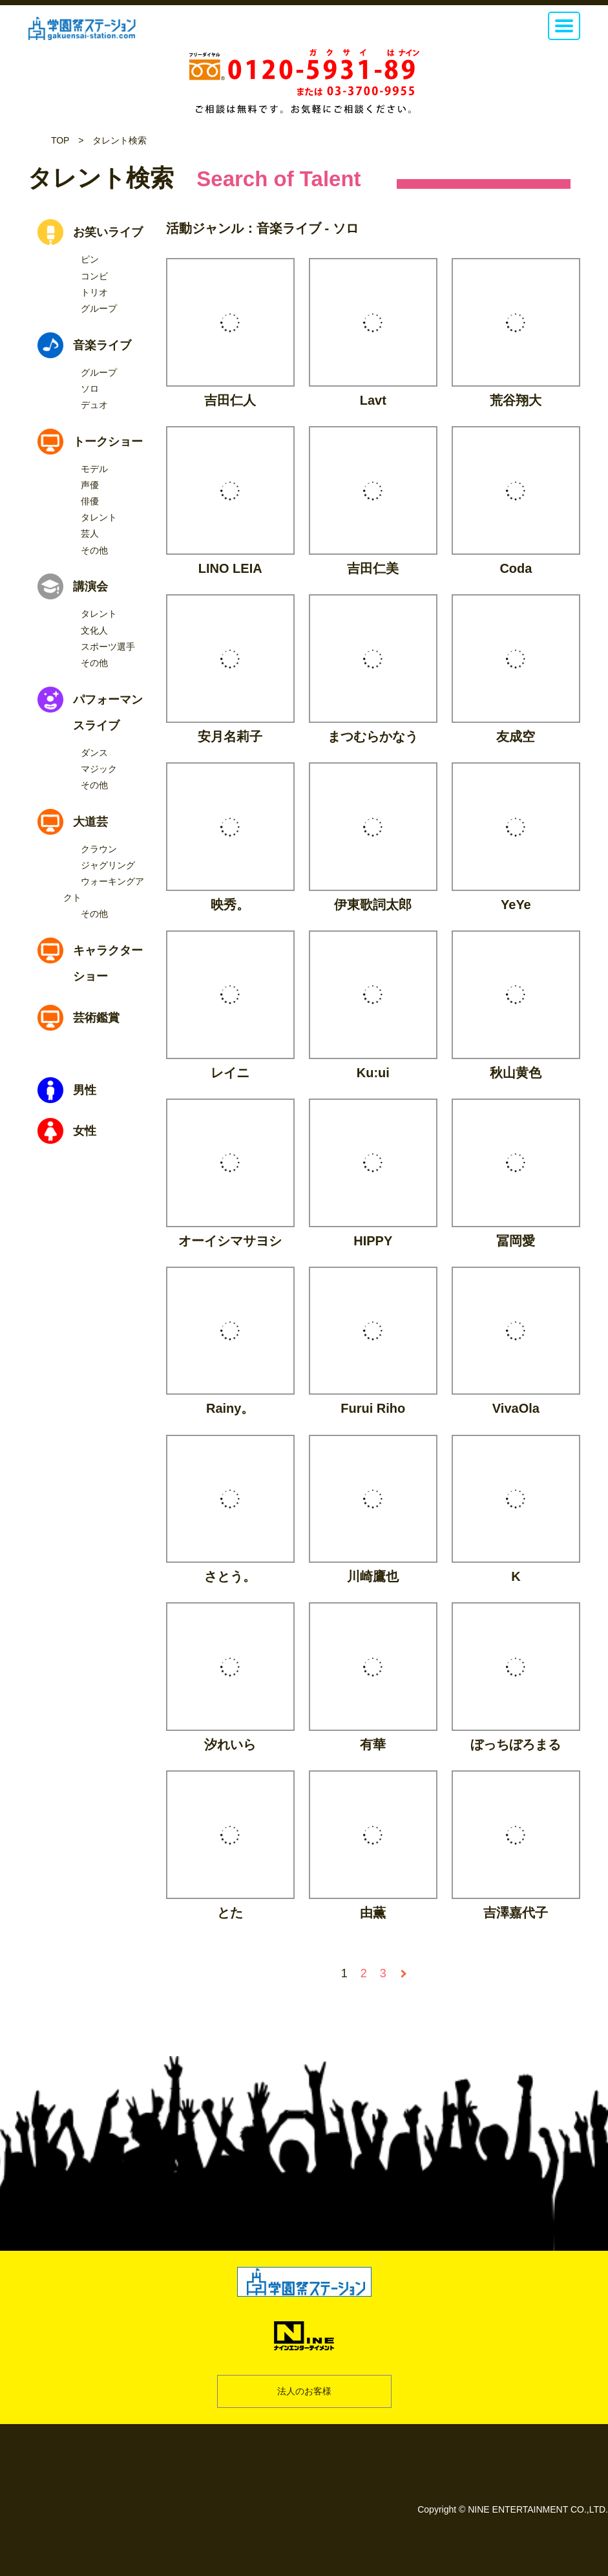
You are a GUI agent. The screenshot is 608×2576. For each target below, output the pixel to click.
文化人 (94, 630)
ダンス (94, 752)
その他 (94, 550)
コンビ (94, 276)
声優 (90, 485)
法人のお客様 (304, 2391)
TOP (60, 140)
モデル (94, 469)
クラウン (99, 849)
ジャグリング (108, 865)
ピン (90, 259)
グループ (99, 308)
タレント (99, 517)
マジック (99, 769)
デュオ (94, 405)
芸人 (90, 533)
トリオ (94, 292)
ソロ (90, 388)
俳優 (90, 501)
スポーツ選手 (108, 646)
